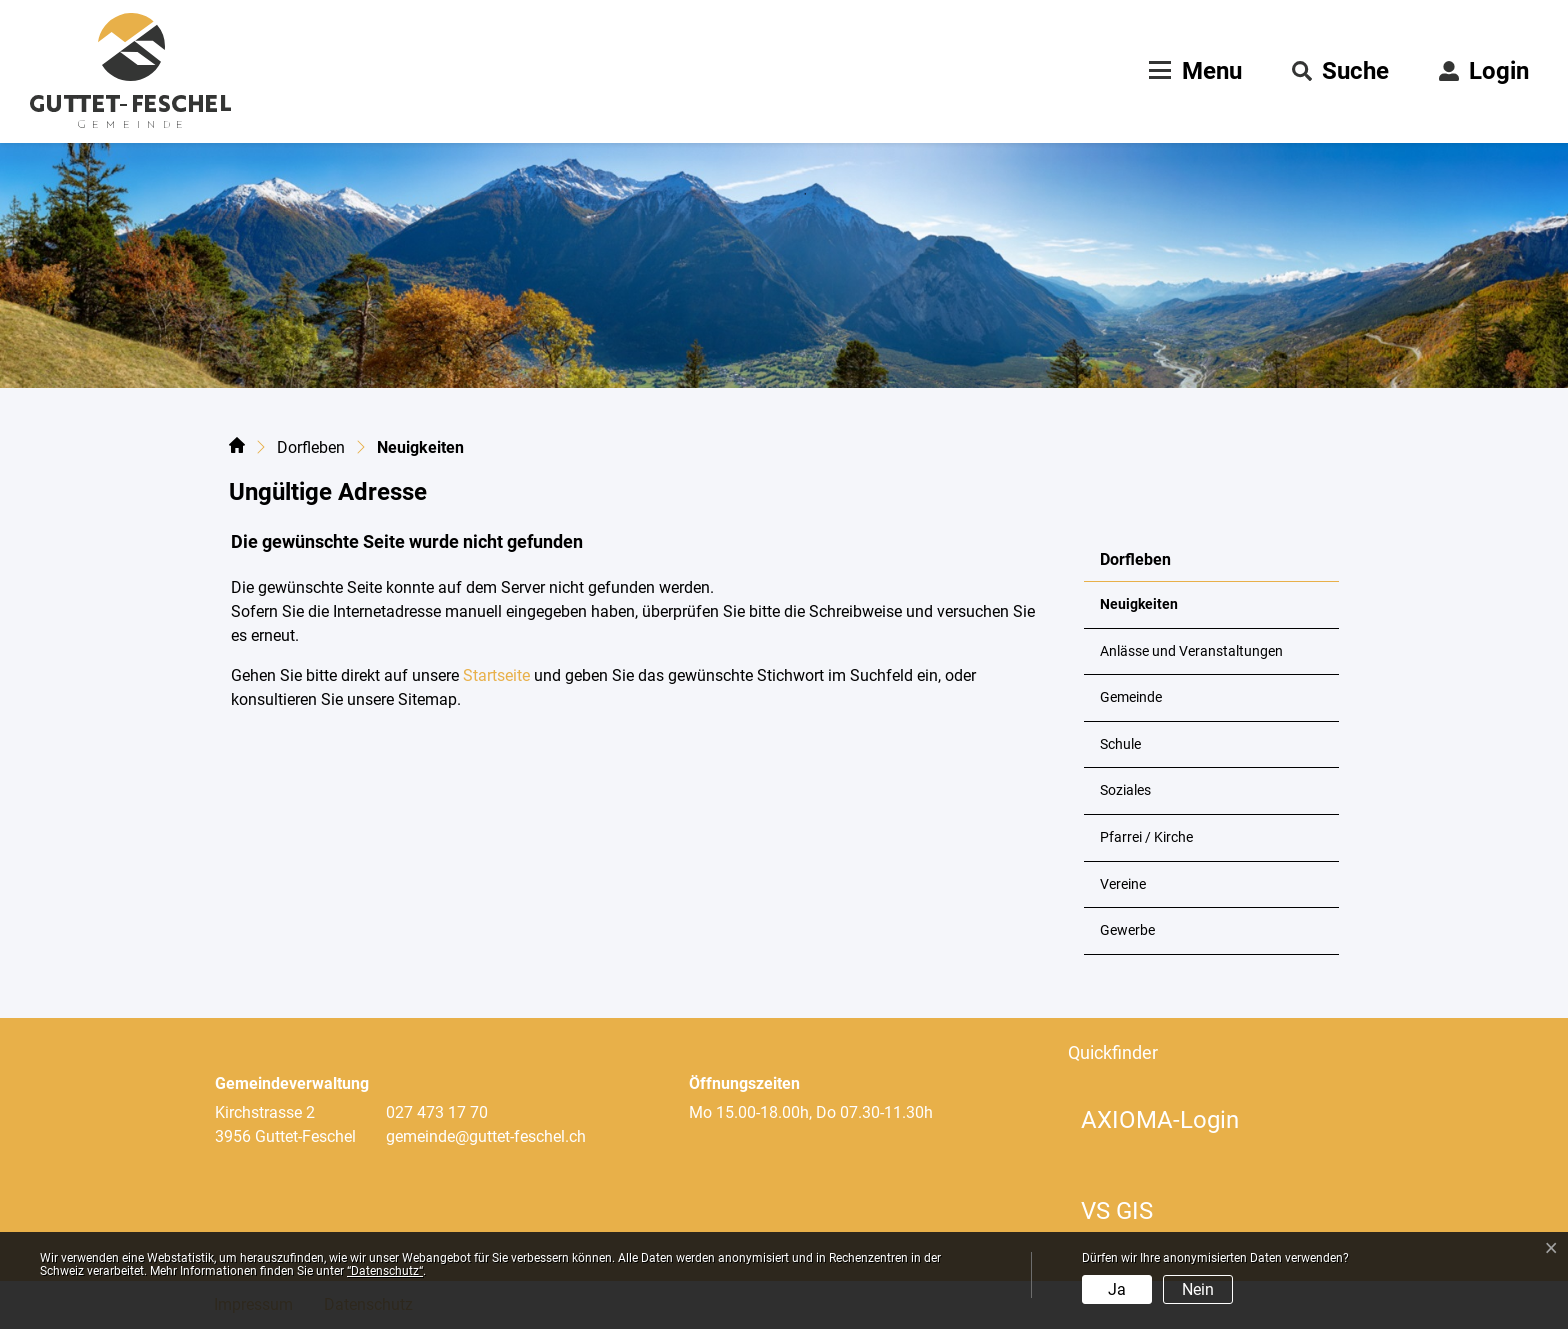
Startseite (496, 675)
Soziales (1125, 790)
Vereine (1123, 884)
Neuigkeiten (1149, 612)
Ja (1117, 1289)
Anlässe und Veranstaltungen (1191, 651)
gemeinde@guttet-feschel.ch (486, 1136)
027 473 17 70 (437, 1112)
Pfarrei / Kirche (1146, 837)
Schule (1120, 744)
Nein (1198, 1289)
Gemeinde (1131, 697)
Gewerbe (1127, 930)
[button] (1340, 71)
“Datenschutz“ (385, 1271)
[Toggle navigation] (1193, 71)
